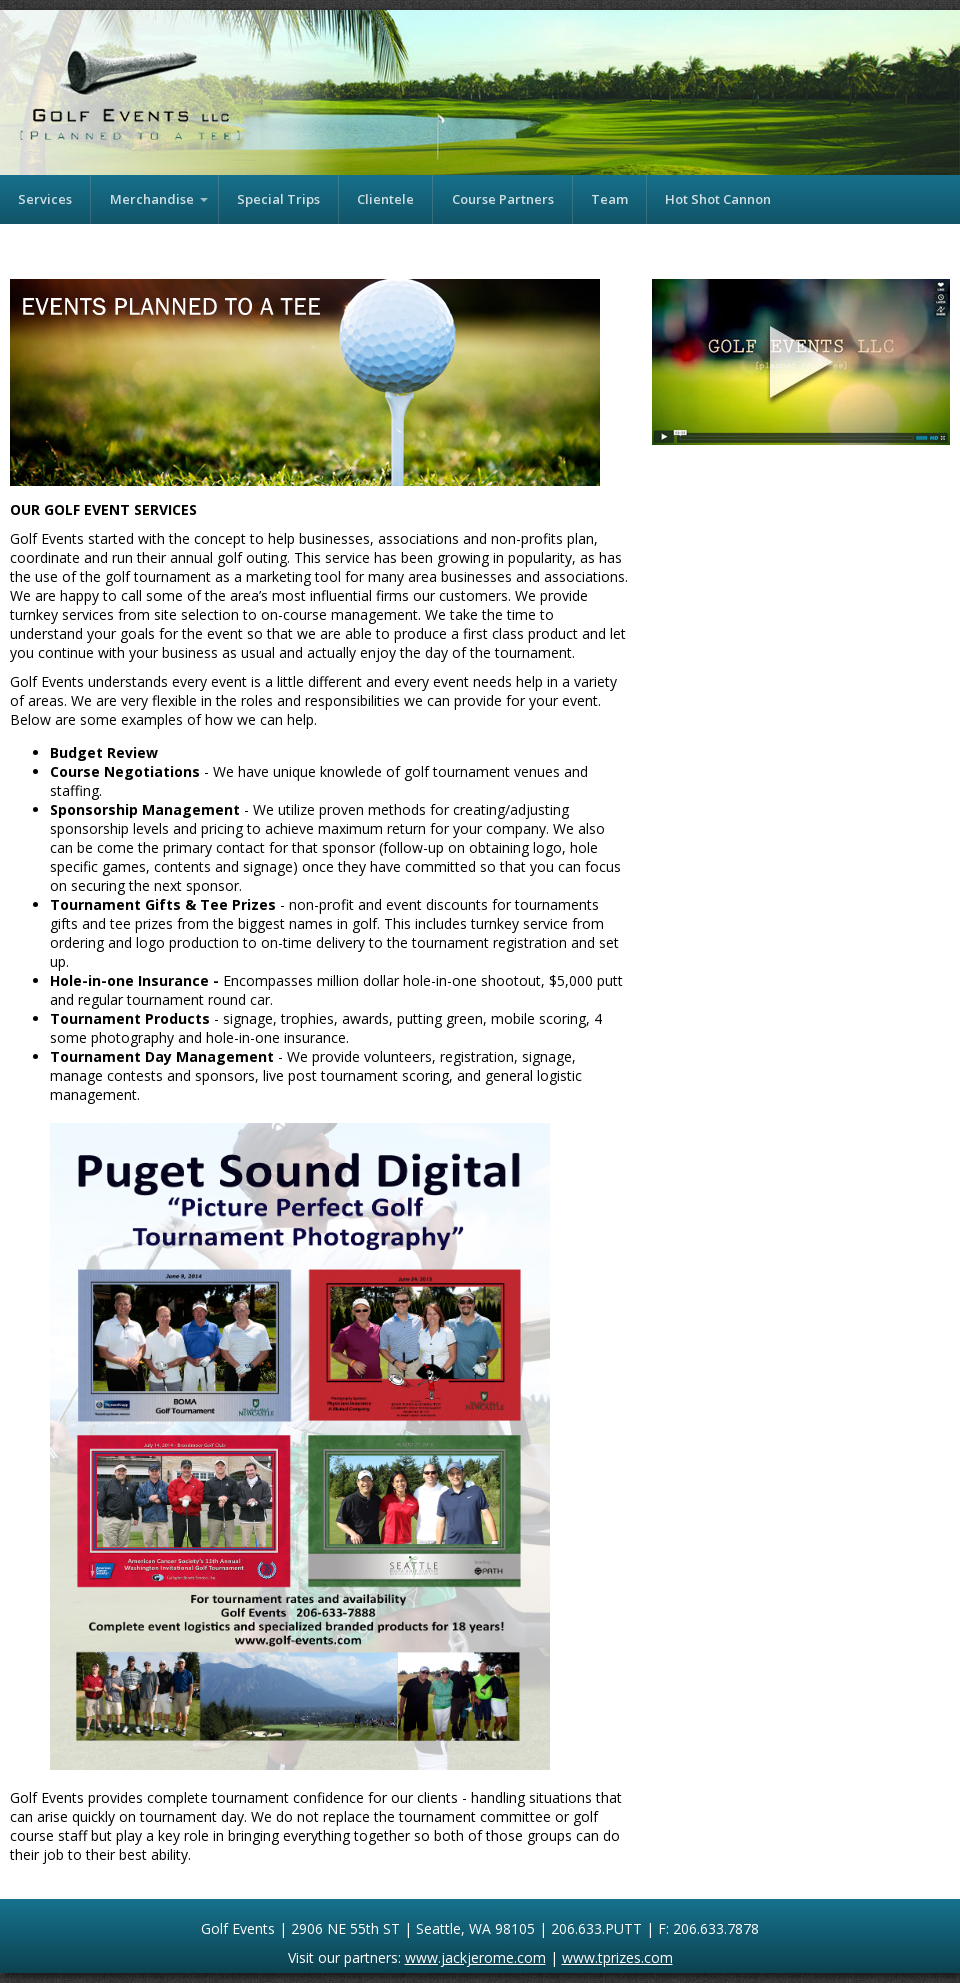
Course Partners (503, 199)
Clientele (385, 199)
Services (45, 199)
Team (609, 199)
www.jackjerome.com (475, 1957)
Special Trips (278, 199)
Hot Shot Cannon (718, 199)
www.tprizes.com (617, 1957)
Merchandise (152, 199)
